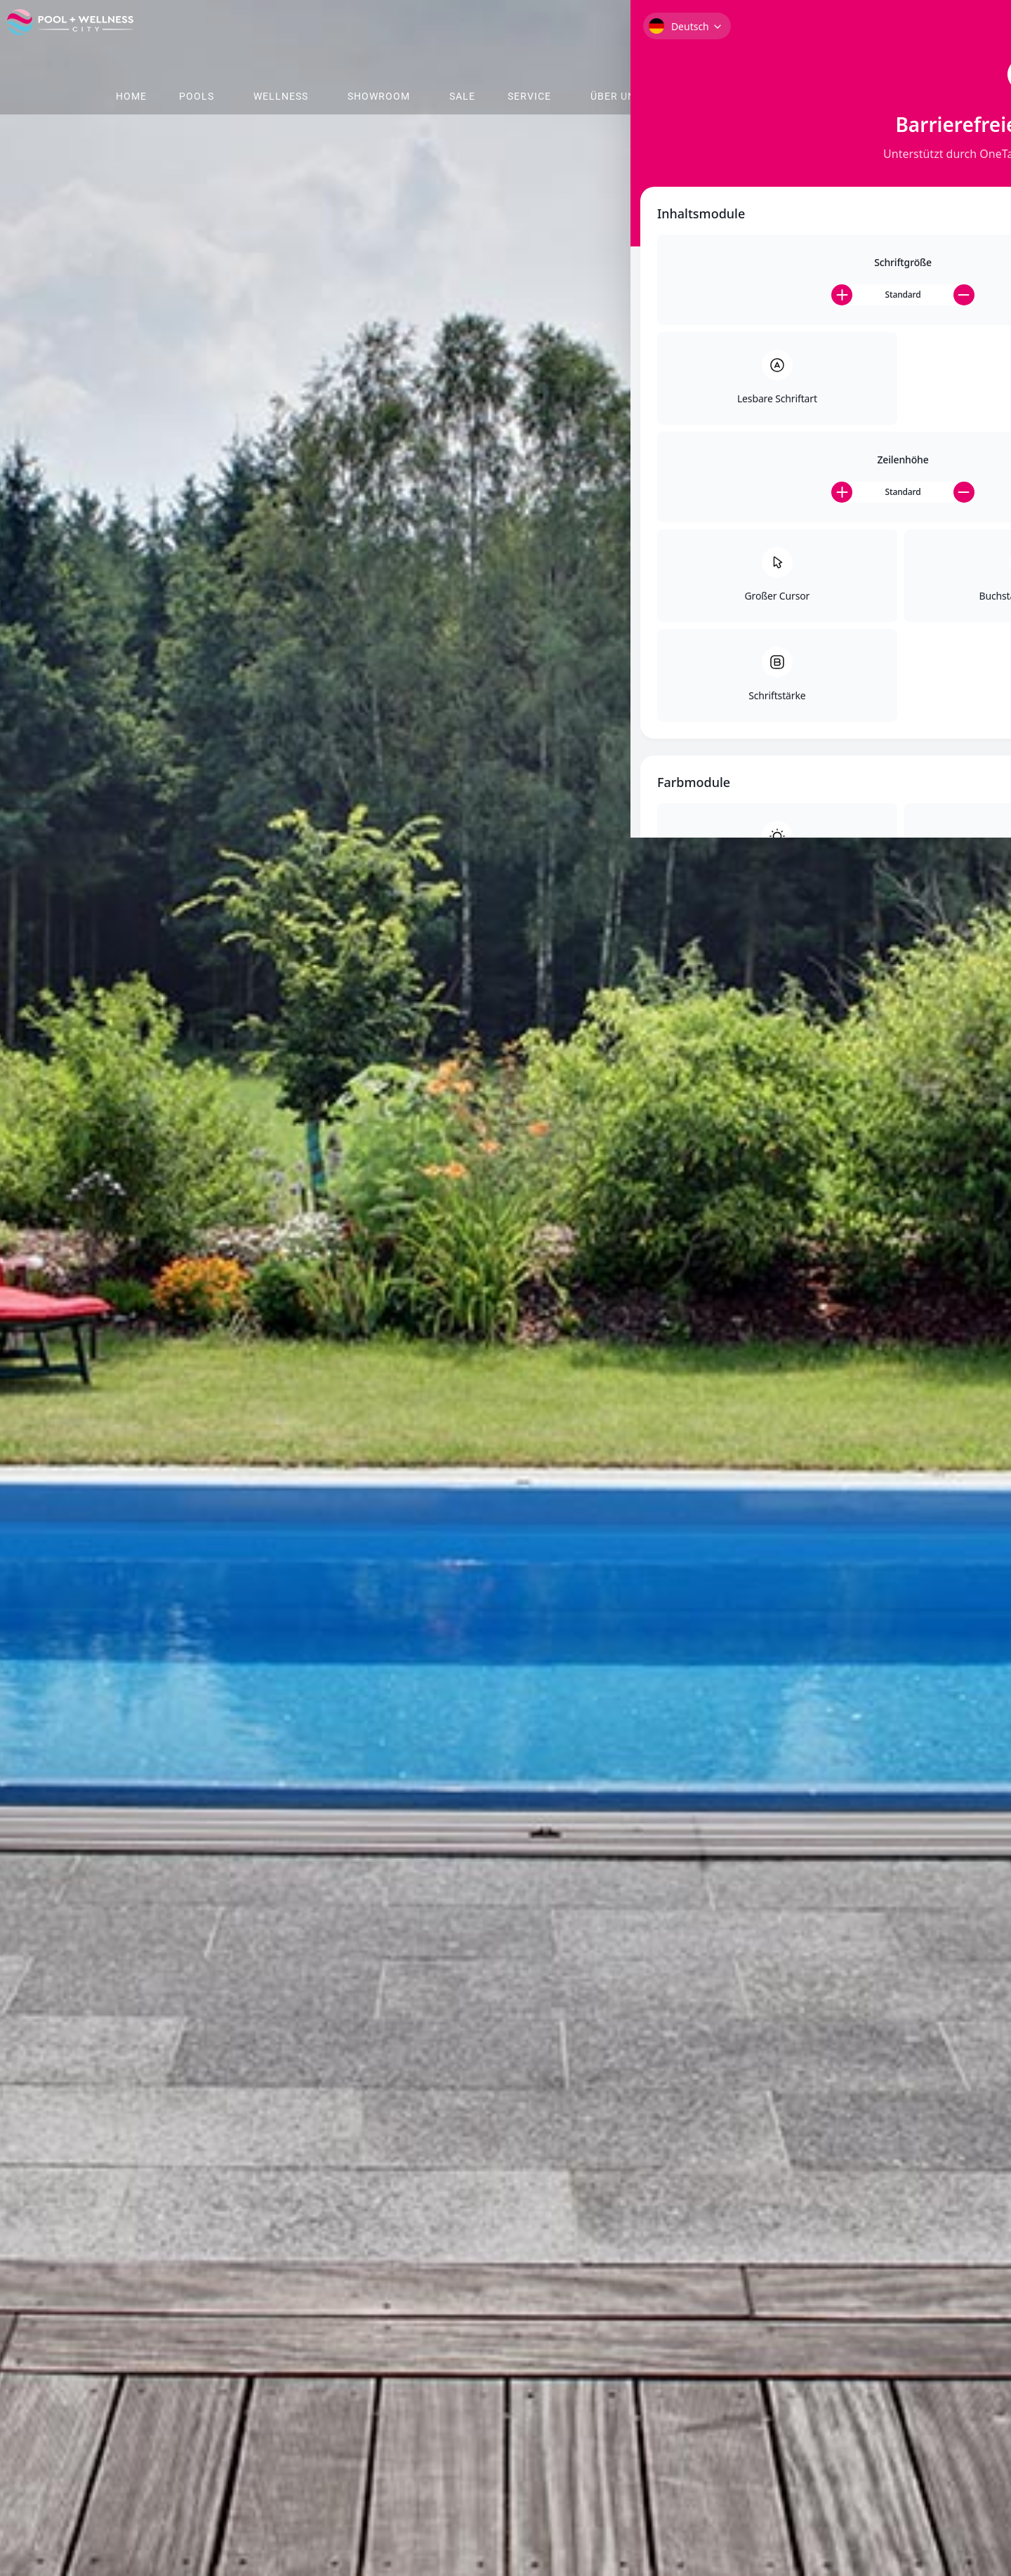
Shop (695, 96)
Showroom (379, 96)
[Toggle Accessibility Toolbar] (982, 67)
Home (131, 96)
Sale (462, 96)
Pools (196, 96)
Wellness (280, 96)
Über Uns (616, 96)
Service (529, 96)
